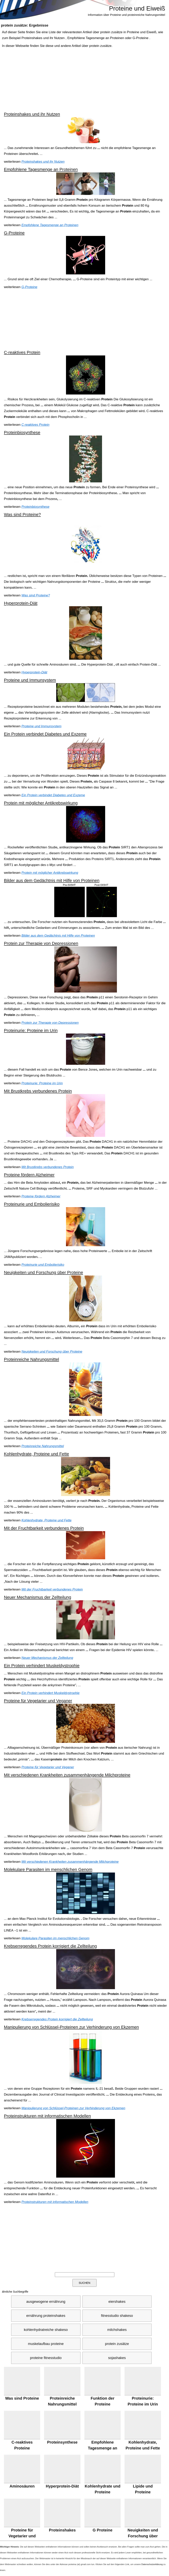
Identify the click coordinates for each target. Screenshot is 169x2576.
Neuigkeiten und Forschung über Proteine (43, 1272)
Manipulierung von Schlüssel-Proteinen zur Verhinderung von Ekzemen (71, 2027)
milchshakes (117, 2330)
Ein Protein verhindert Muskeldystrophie (42, 1665)
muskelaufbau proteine (46, 2344)
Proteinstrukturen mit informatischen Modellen (47, 2116)
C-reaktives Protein (22, 352)
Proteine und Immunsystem (30, 680)
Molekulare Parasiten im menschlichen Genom (48, 1869)
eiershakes (117, 2302)
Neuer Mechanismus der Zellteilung (37, 1597)
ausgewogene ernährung (45, 2302)
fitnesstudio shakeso (117, 2316)
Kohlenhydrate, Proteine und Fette (36, 1453)
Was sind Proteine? (22, 514)
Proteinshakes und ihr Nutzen (32, 114)
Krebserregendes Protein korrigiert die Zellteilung (50, 1946)
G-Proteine (14, 232)
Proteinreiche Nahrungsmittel (31, 1359)
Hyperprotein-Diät (20, 603)
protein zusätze (117, 2344)
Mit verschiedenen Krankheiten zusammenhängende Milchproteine (67, 1775)
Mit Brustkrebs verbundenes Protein (38, 1091)
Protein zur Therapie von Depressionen (41, 943)
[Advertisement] (85, 80)
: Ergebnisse (24, 25)
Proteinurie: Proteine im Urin (31, 1030)
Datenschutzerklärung (152, 2564)
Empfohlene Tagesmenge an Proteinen (41, 169)
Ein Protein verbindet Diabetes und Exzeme (45, 734)
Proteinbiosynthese (22, 432)
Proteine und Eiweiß (137, 8)
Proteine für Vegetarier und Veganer (38, 1700)
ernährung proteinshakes (45, 2316)
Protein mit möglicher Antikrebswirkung (41, 803)
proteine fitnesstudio (45, 2358)
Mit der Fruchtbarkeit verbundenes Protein (44, 1528)
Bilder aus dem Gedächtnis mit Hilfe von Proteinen (51, 880)
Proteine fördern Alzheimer (29, 1174)
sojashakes (117, 2358)
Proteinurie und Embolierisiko (32, 1204)
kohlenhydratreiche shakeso (46, 2330)
